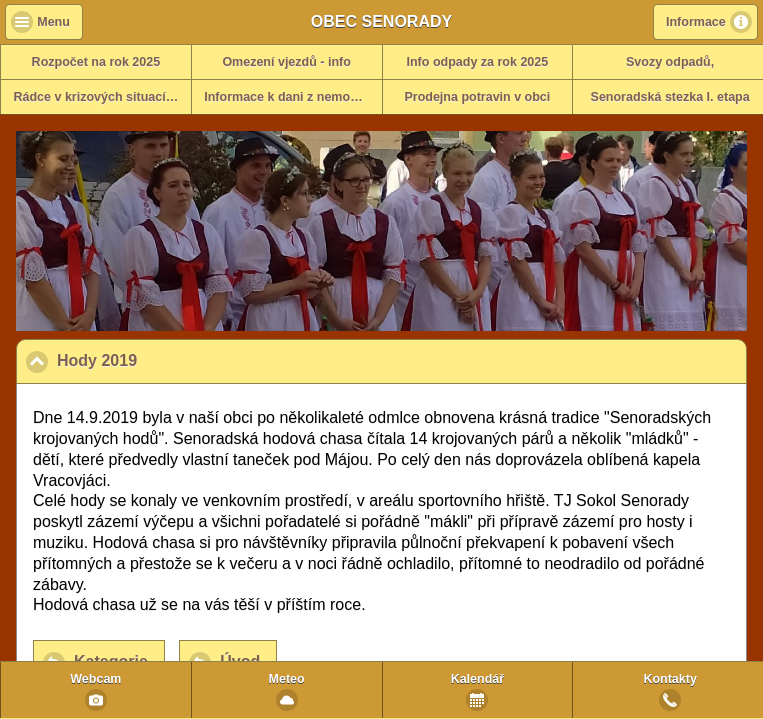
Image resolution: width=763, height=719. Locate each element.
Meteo (287, 679)
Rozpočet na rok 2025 (96, 62)
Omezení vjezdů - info (286, 62)
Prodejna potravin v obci (477, 97)
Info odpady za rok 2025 (478, 62)
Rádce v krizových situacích (97, 97)
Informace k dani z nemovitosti (292, 97)
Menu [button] (53, 22)
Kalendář (478, 679)
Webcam (95, 679)
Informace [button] (696, 22)
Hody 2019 (194, 360)
